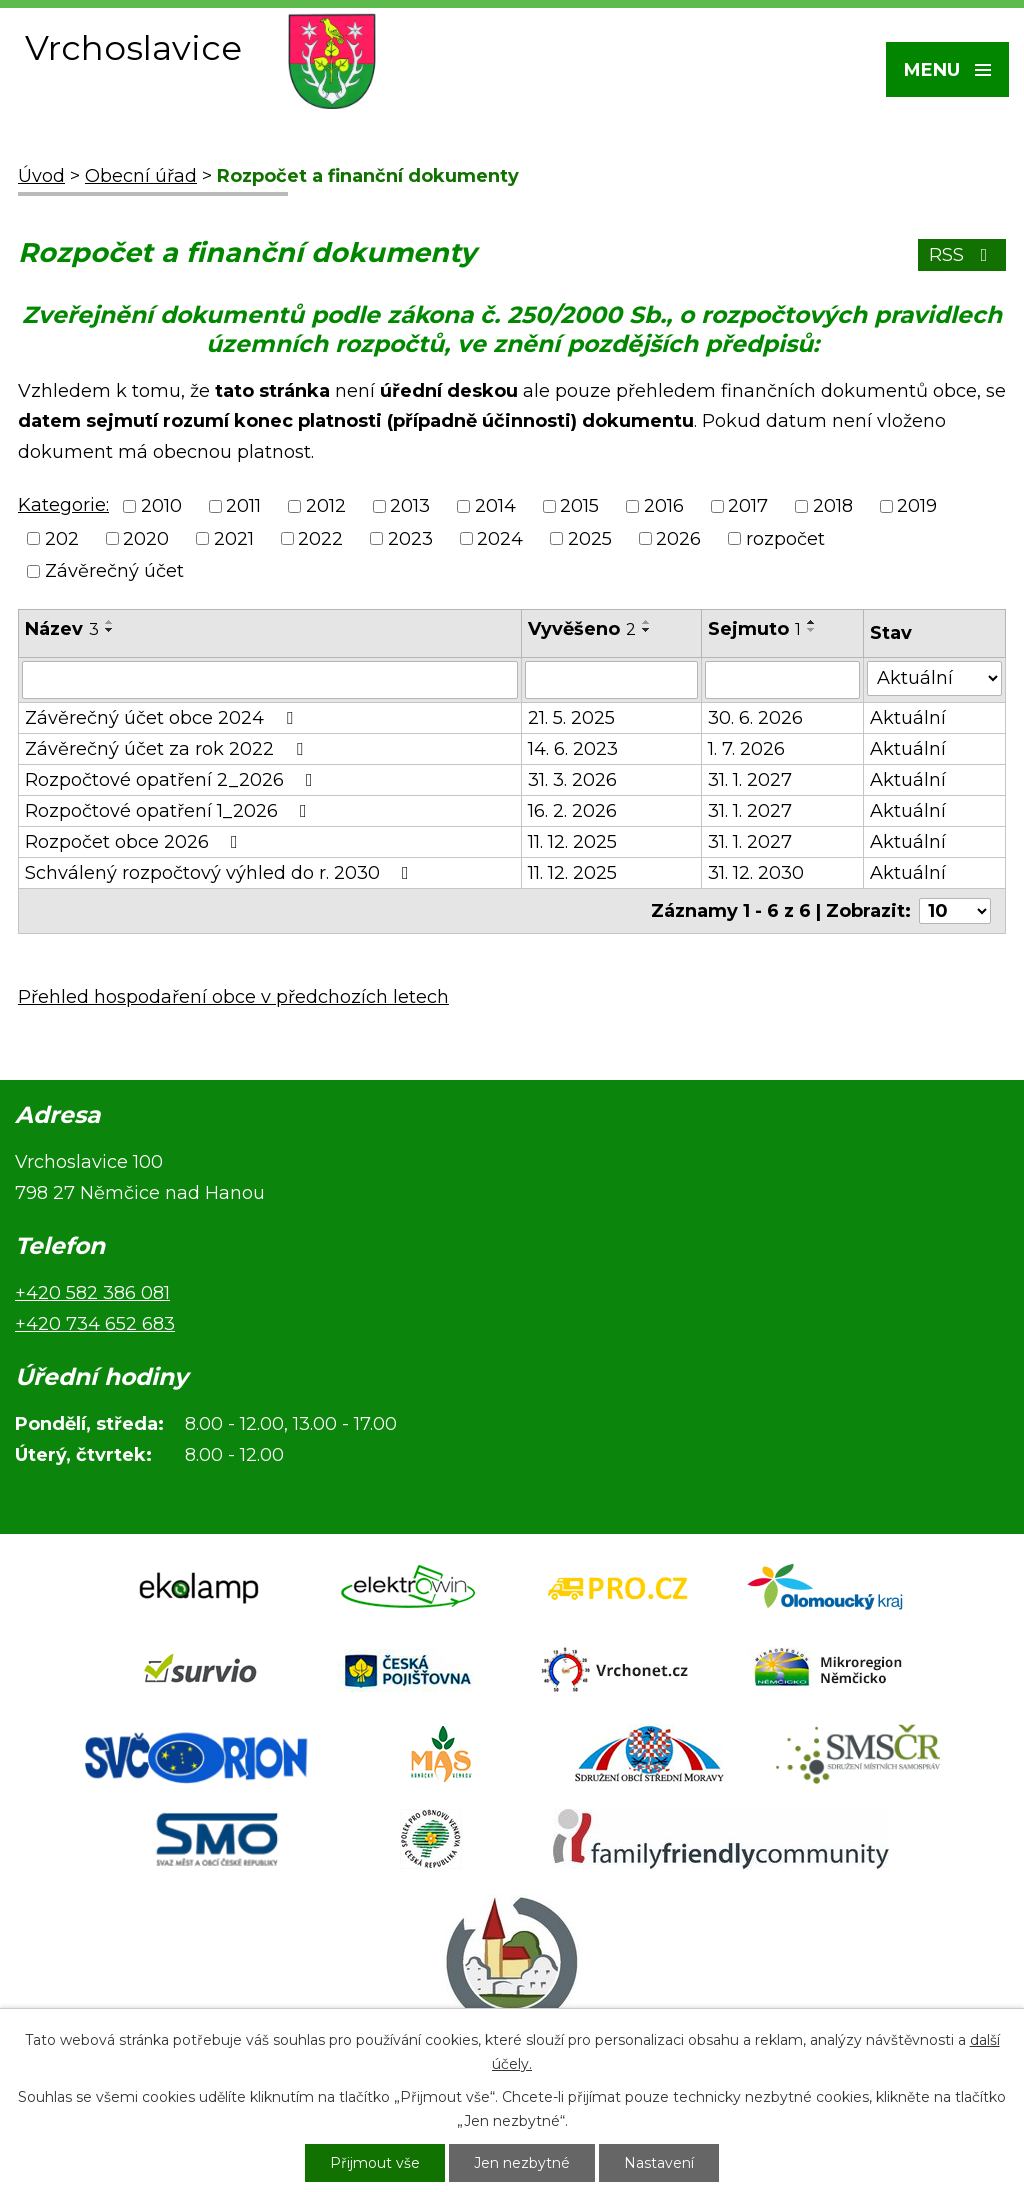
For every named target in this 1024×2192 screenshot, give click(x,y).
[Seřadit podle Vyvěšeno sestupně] (647, 630)
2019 (917, 507)
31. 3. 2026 (572, 780)
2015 (579, 507)
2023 (410, 539)
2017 (748, 507)
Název (62, 629)
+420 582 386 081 (92, 1293)
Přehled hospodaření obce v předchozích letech (233, 997)
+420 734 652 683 (95, 1324)
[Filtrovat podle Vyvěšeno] (611, 680)
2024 (500, 539)
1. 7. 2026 (746, 749)
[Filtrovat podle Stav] (934, 678)
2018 (833, 507)
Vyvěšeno (582, 629)
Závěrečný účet (114, 571)
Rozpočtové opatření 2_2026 (173, 780)
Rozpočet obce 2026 (135, 842)
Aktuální (908, 718)
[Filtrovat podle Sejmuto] (782, 680)
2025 (590, 539)
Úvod (41, 176)
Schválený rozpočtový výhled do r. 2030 (221, 873)
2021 (234, 539)
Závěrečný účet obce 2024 (163, 718)
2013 (410, 507)
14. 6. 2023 (573, 749)
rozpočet (785, 539)
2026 (678, 539)
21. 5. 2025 (571, 718)
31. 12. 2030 (756, 873)
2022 (320, 539)
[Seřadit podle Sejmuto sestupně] (812, 630)
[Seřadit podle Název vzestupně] (110, 622)
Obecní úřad (141, 176)
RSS (962, 255)
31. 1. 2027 (750, 780)
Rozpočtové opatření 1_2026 (170, 811)
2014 (495, 507)
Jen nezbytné (522, 2163)
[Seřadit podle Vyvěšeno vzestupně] (647, 622)
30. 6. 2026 (755, 718)
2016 (664, 507)
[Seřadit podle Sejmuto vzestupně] (812, 622)
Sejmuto (754, 629)
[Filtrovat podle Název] (270, 680)
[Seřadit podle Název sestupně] (110, 630)
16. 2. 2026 (572, 811)
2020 (146, 539)
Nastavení (659, 2163)
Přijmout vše (375, 2163)
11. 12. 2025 (572, 842)
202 (62, 539)
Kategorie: (63, 505)
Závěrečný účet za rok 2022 (168, 749)
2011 (243, 507)
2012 (326, 507)
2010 (161, 507)
